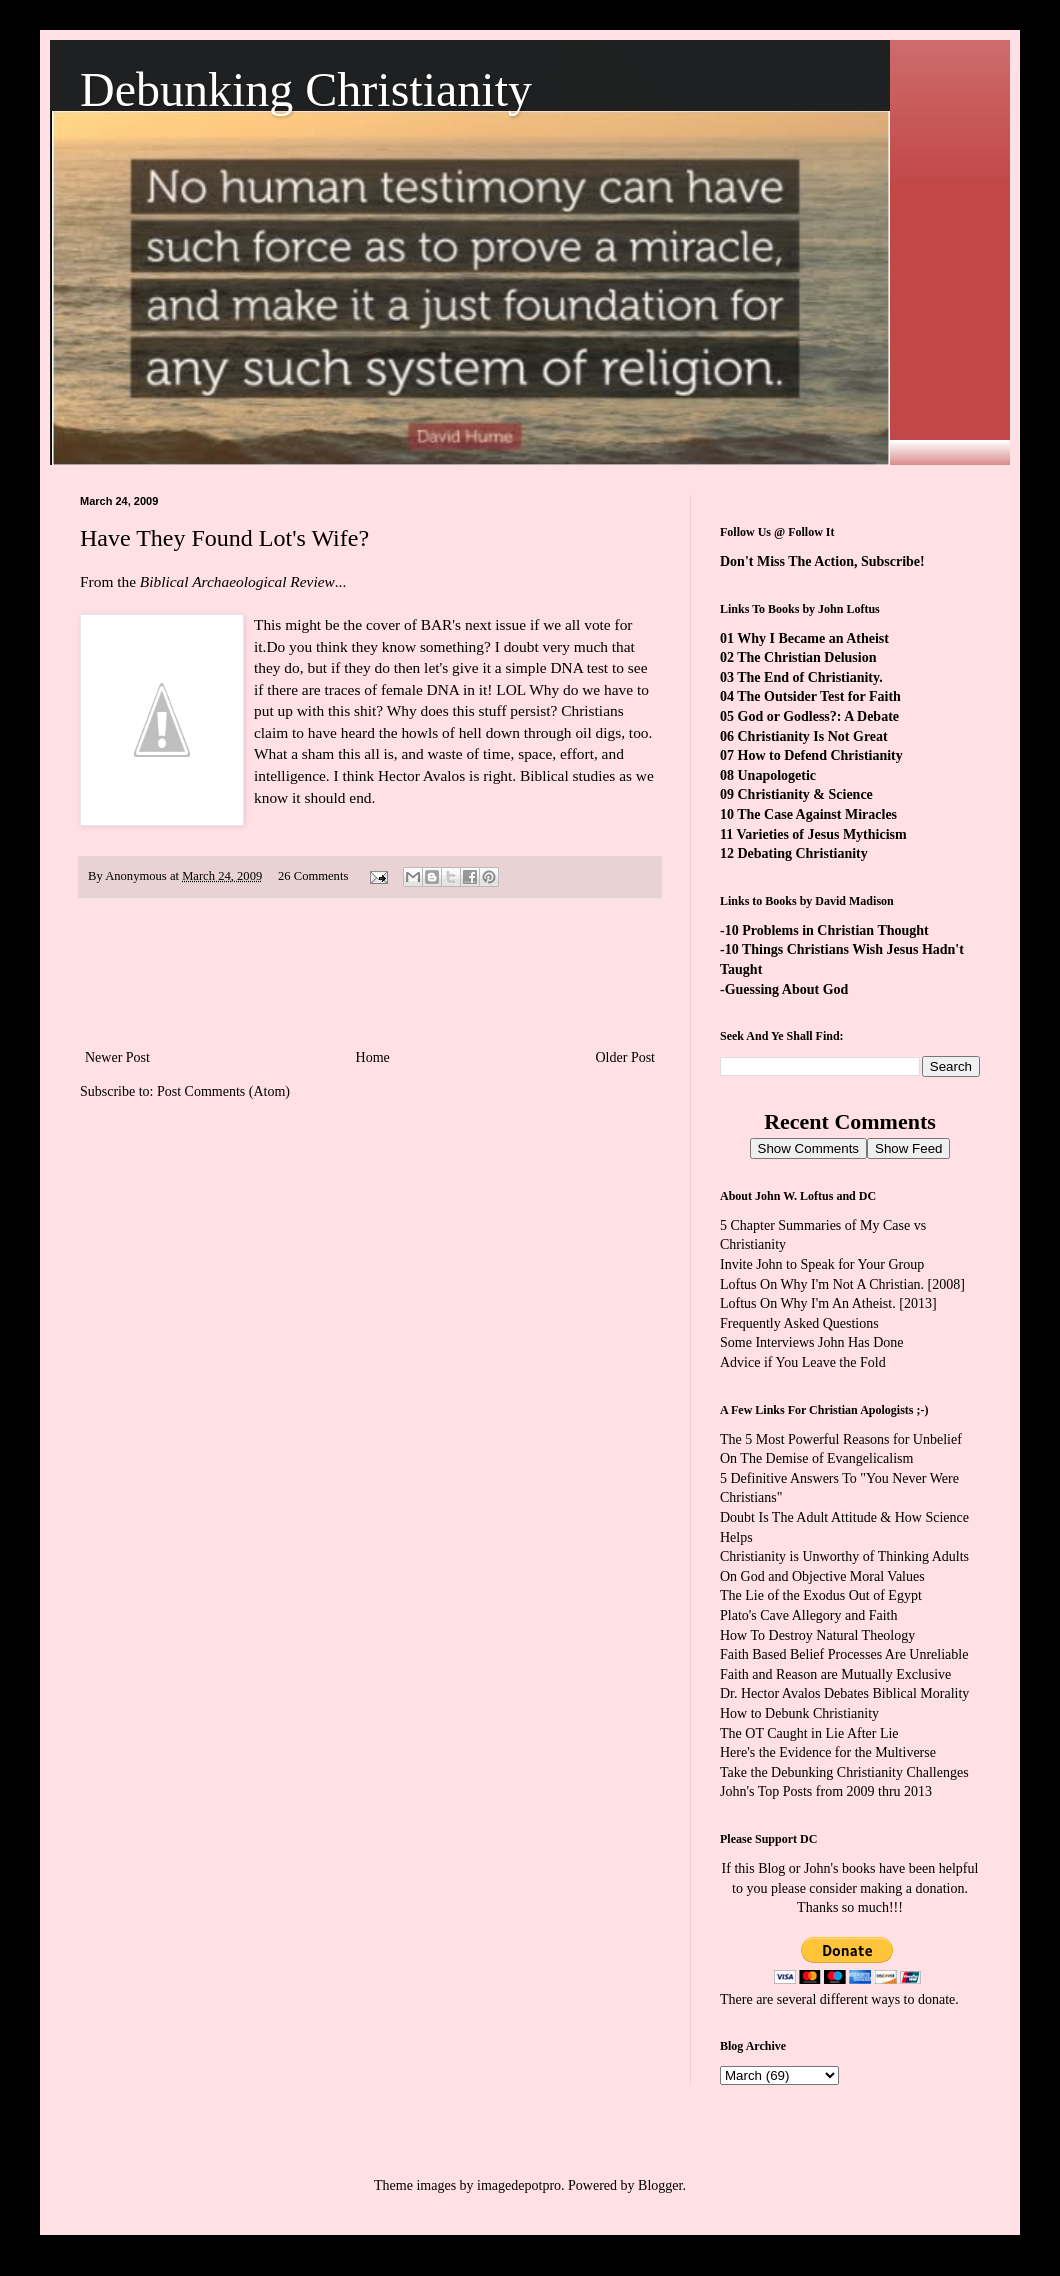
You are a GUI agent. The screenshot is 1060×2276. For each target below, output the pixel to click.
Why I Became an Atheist (813, 638)
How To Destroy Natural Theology (817, 1635)
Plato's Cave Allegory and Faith (809, 1615)
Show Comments (808, 1148)
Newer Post (117, 1057)
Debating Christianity (803, 853)
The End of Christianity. (809, 677)
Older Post (626, 1057)
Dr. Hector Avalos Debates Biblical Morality (844, 1693)
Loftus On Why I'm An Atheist (806, 1303)
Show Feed (908, 1148)
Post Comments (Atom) (223, 1091)
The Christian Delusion (806, 657)
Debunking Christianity (306, 89)
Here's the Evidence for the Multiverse (828, 1752)
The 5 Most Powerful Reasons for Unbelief (841, 1439)
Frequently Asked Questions (799, 1323)
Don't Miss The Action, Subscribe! (822, 561)
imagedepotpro (519, 2185)
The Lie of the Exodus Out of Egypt (821, 1595)
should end (337, 797)
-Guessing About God (784, 989)
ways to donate (913, 1999)
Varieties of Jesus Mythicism (821, 834)
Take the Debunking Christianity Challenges (844, 1772)
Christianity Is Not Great (813, 736)
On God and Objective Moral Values (822, 1576)
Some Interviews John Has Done (812, 1342)
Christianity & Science (805, 794)
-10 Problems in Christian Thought (824, 930)
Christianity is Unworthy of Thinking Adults (844, 1556)
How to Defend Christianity (820, 755)
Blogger (660, 2185)
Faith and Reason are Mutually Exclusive (835, 1674)
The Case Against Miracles (817, 814)
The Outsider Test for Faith (819, 696)
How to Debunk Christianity (799, 1713)
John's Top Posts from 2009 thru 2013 (826, 1791)
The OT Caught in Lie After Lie (809, 1733)
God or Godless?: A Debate (819, 716)
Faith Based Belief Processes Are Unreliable (844, 1654)
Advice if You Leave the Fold (803, 1362)
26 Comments (313, 876)
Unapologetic (777, 775)
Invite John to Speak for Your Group (822, 1264)
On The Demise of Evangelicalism (816, 1458)
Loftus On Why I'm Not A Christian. (822, 1284)
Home (373, 1057)
